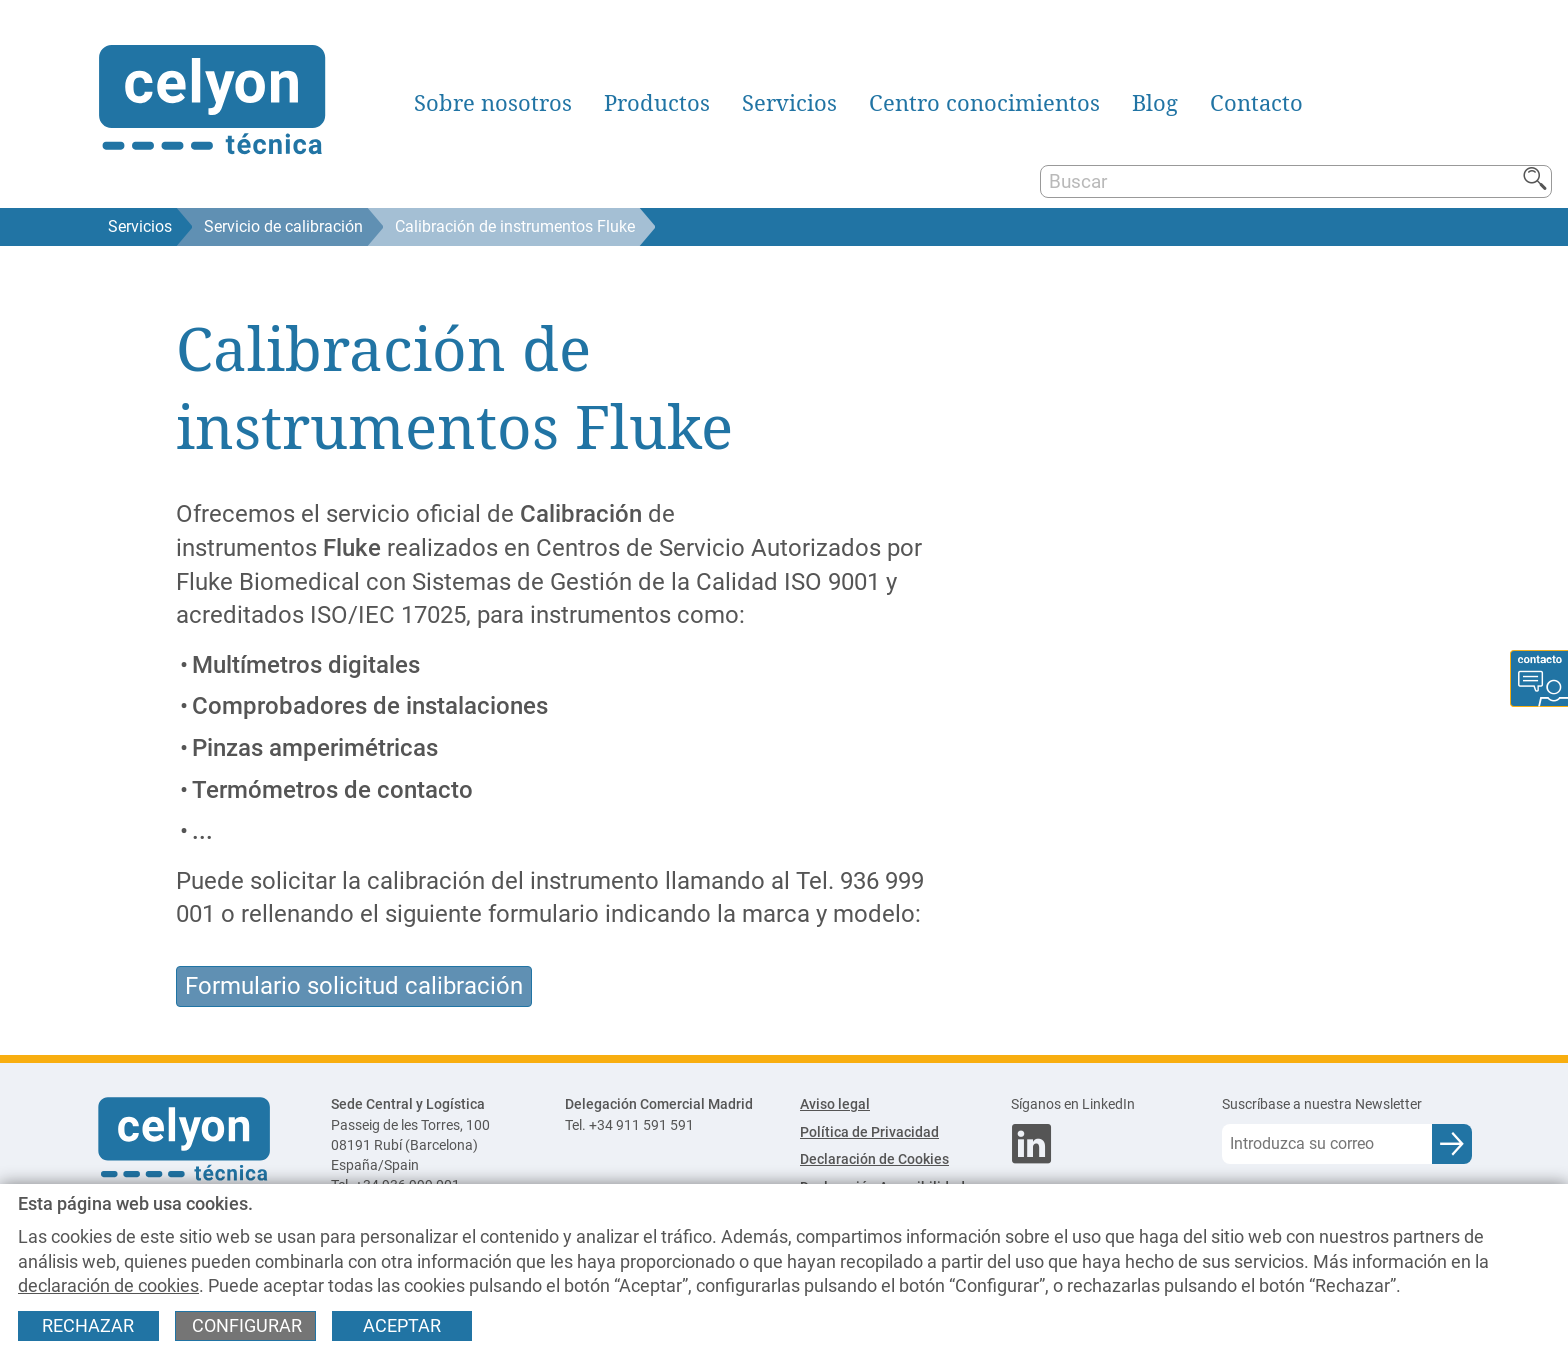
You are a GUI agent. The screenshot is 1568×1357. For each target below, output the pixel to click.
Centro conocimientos (984, 103)
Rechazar (88, 1326)
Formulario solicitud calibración (354, 986)
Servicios (789, 103)
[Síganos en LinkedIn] (1100, 1105)
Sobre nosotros (493, 103)
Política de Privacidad (869, 1132)
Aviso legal (835, 1104)
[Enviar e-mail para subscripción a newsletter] (1452, 1144)
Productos (657, 103)
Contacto (1256, 103)
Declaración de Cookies (874, 1159)
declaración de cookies (108, 1286)
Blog (1155, 103)
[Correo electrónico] (1327, 1144)
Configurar (247, 1326)
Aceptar (402, 1326)
